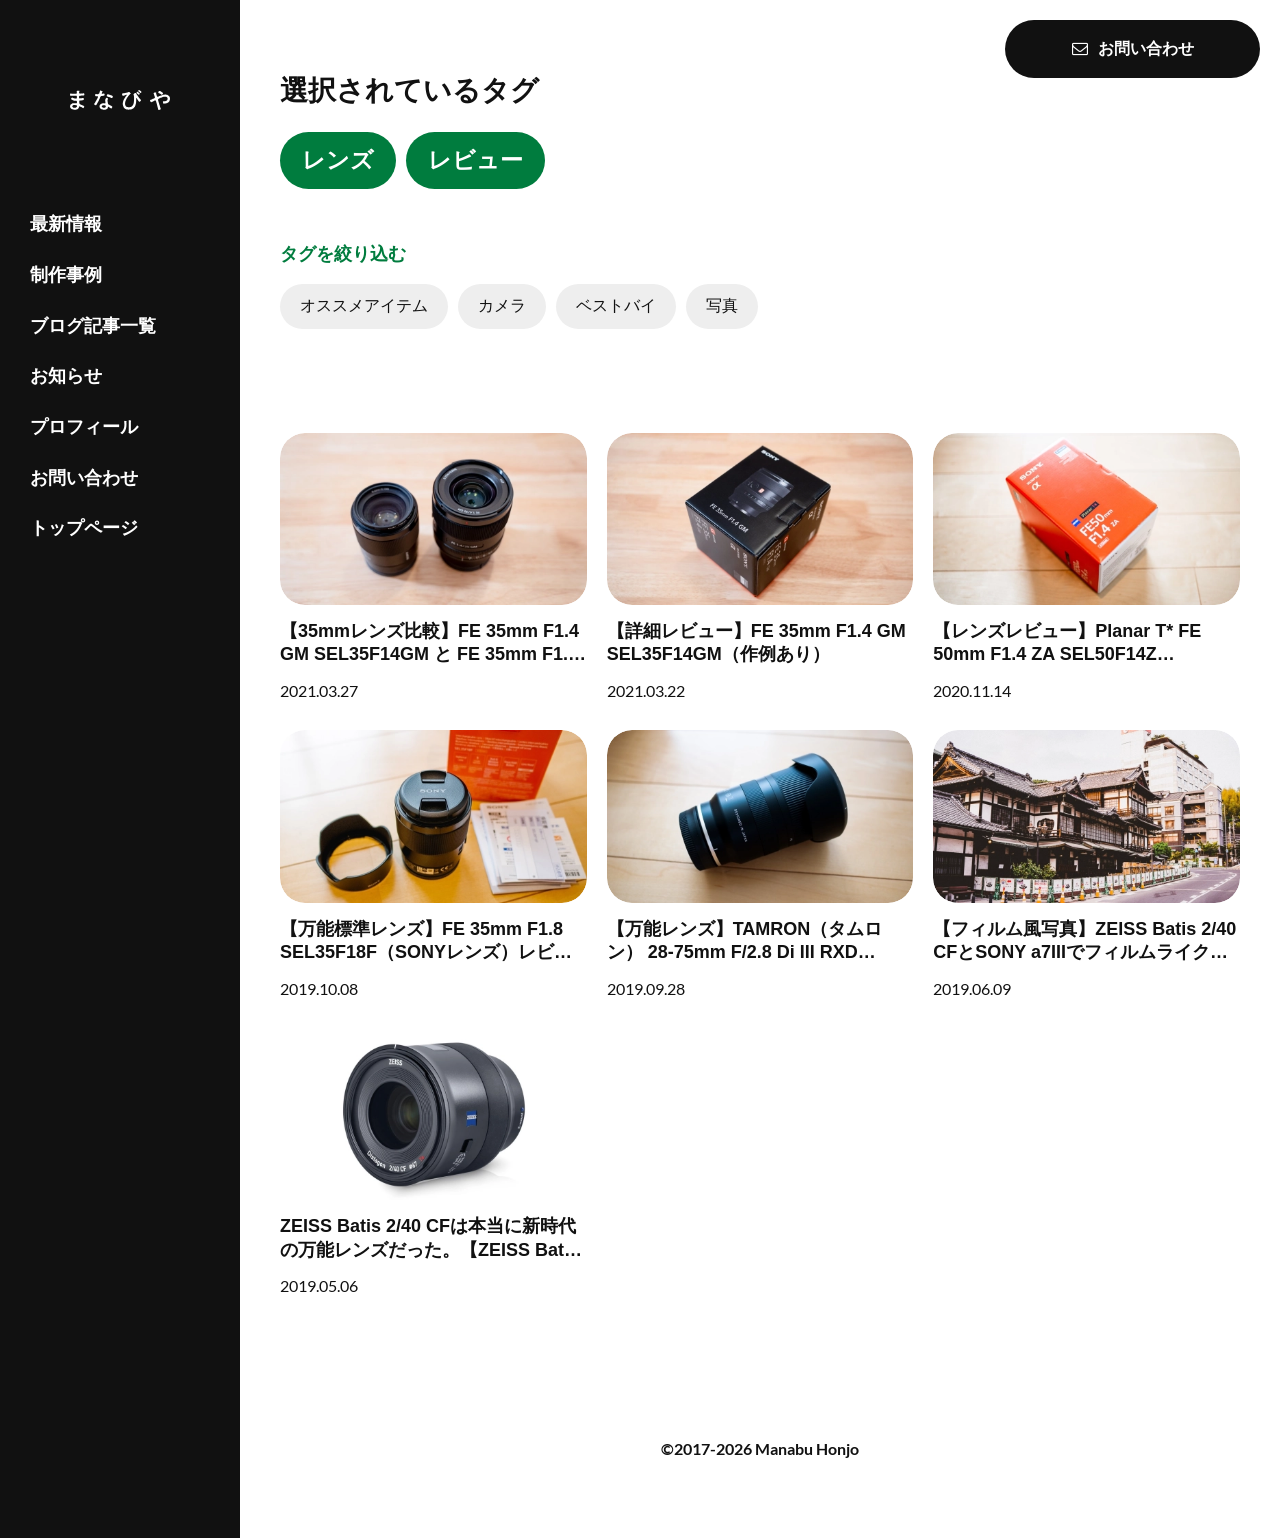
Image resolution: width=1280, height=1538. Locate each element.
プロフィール (84, 427)
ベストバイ (616, 305)
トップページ (84, 528)
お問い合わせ (84, 478)
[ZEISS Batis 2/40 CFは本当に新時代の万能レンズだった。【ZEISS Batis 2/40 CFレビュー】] (433, 1162)
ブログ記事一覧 (93, 326)
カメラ (502, 305)
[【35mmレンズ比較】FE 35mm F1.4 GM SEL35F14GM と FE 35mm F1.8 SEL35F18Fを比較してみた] (433, 567)
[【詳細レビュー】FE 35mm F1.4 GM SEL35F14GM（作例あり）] (760, 567)
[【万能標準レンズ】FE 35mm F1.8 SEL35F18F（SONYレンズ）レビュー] (433, 864)
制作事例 (66, 275)
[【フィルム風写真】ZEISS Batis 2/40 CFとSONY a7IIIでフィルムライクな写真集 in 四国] (1086, 864)
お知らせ (66, 376)
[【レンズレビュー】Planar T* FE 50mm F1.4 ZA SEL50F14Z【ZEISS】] (1086, 567)
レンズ (338, 160)
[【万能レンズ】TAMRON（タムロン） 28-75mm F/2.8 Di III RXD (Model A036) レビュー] (760, 864)
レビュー (475, 160)
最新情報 (66, 224)
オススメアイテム (364, 305)
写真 (722, 305)
